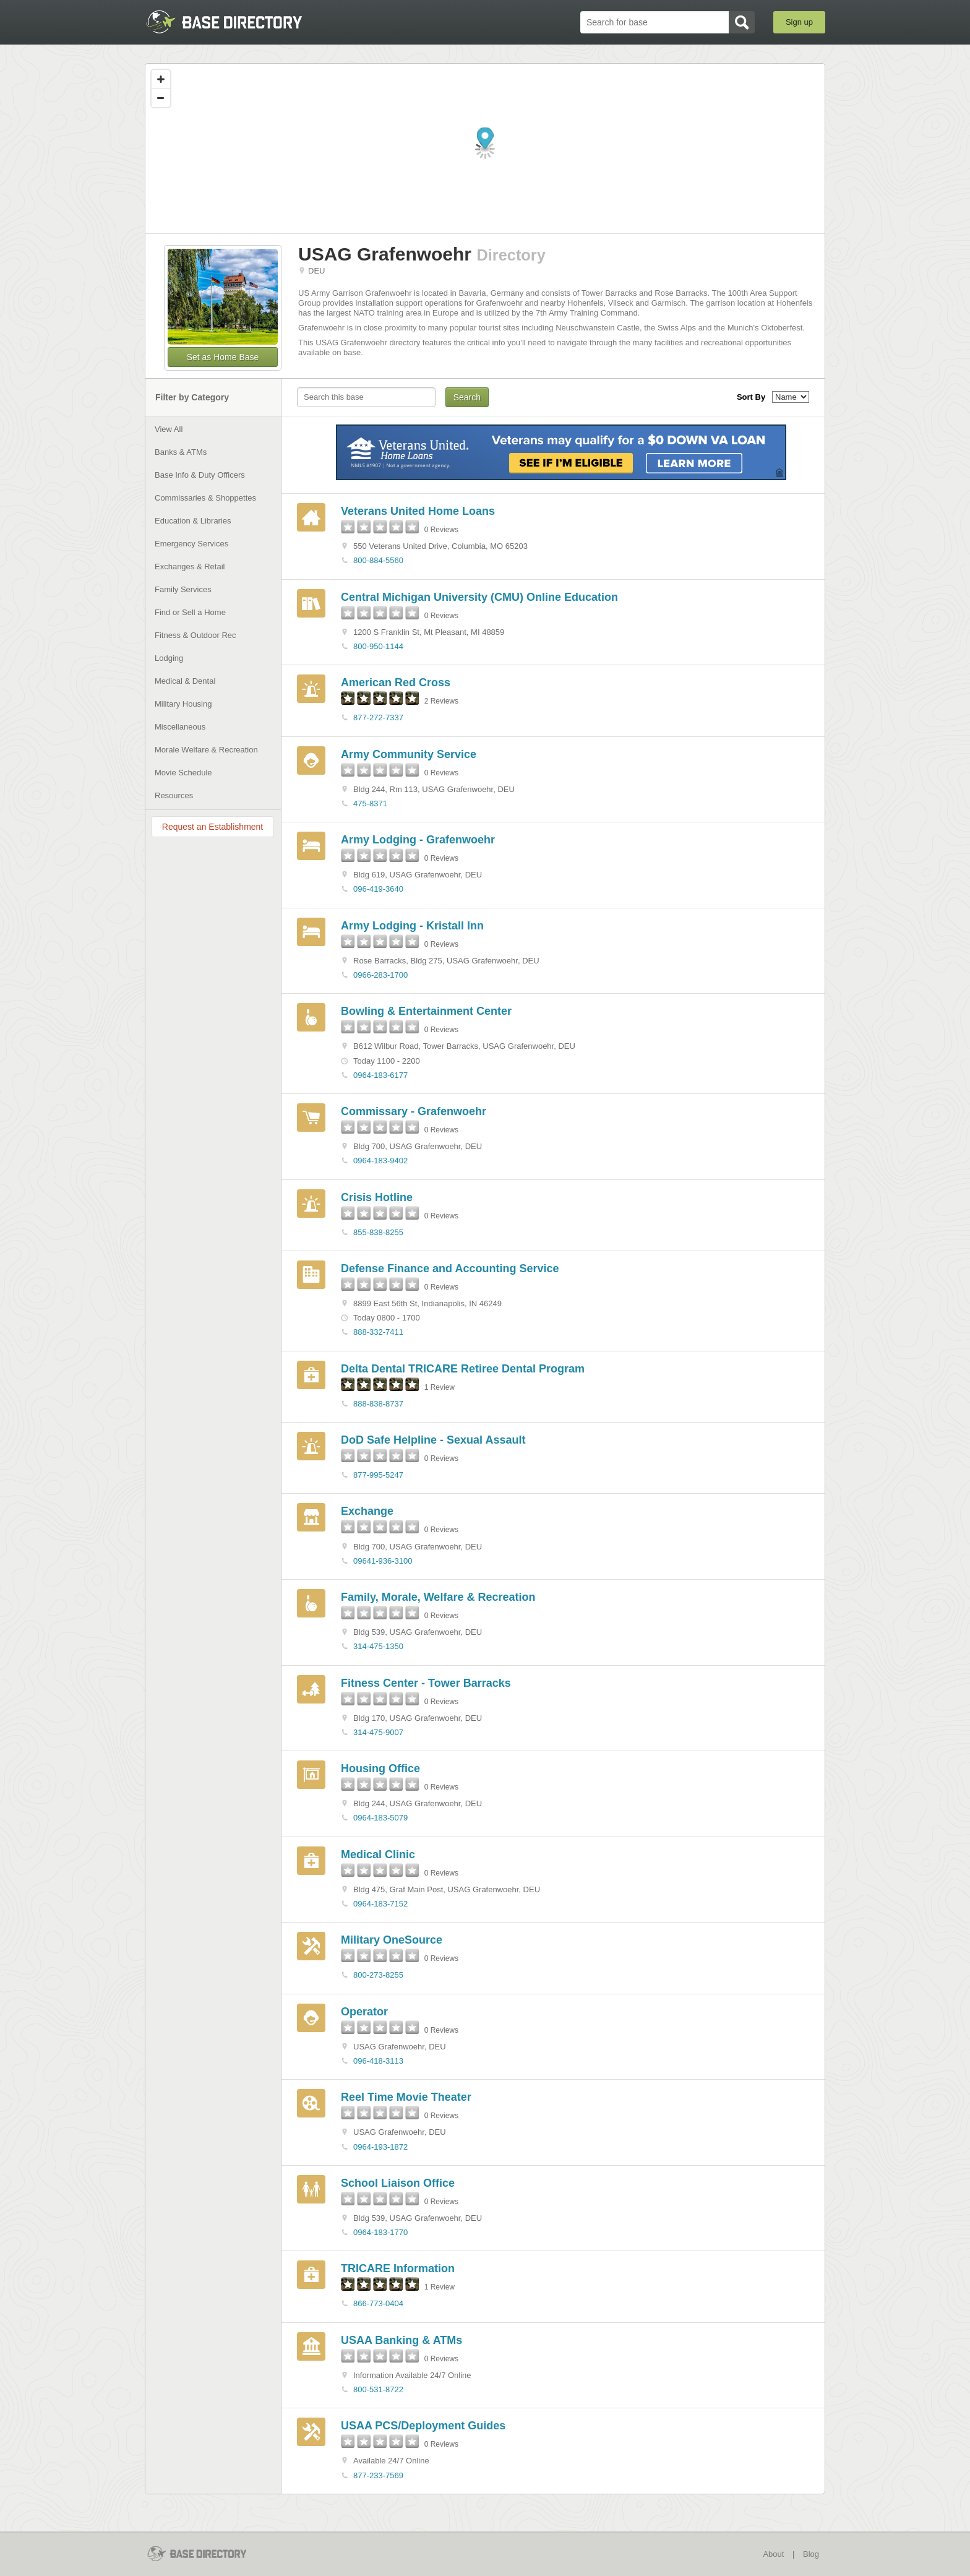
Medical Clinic (378, 1854)
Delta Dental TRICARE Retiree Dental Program (463, 1369)
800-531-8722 (378, 2389)
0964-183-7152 (380, 1903)
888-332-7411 (378, 1332)
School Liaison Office (398, 2183)
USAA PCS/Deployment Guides (423, 2425)
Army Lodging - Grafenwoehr (418, 840)
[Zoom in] (161, 79)
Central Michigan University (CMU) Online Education (479, 597)
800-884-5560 (378, 560)
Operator (364, 2011)
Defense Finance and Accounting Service (450, 1268)
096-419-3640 (378, 889)
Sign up (799, 22)
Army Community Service (408, 754)
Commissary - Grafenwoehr (413, 1111)
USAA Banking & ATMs (401, 2340)
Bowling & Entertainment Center (426, 1011)
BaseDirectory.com (235, 21)
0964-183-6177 (380, 1075)
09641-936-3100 (382, 1561)
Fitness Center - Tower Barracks (426, 1683)
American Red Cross (395, 682)
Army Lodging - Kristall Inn (412, 926)
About (773, 2554)
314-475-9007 (378, 1732)
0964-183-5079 (380, 1817)
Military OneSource (391, 1940)
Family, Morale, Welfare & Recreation (438, 1597)
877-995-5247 (378, 1475)
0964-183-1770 (380, 2232)
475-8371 (370, 803)
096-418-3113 (378, 2061)
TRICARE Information (398, 2268)
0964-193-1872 (380, 2147)
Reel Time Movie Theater (406, 2097)
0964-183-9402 (380, 1160)
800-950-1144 (378, 646)
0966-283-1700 (380, 975)
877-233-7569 (378, 2475)
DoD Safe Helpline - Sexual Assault (433, 1440)
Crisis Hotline (377, 1197)
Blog (811, 2554)
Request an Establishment (212, 827)
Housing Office (380, 1768)
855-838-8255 (378, 1232)
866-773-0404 (378, 2303)
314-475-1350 (378, 1646)
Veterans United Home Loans (418, 511)
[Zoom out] (161, 97)
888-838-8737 (378, 1403)
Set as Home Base (223, 357)
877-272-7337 (378, 717)
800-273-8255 (378, 1974)
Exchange (367, 1511)
